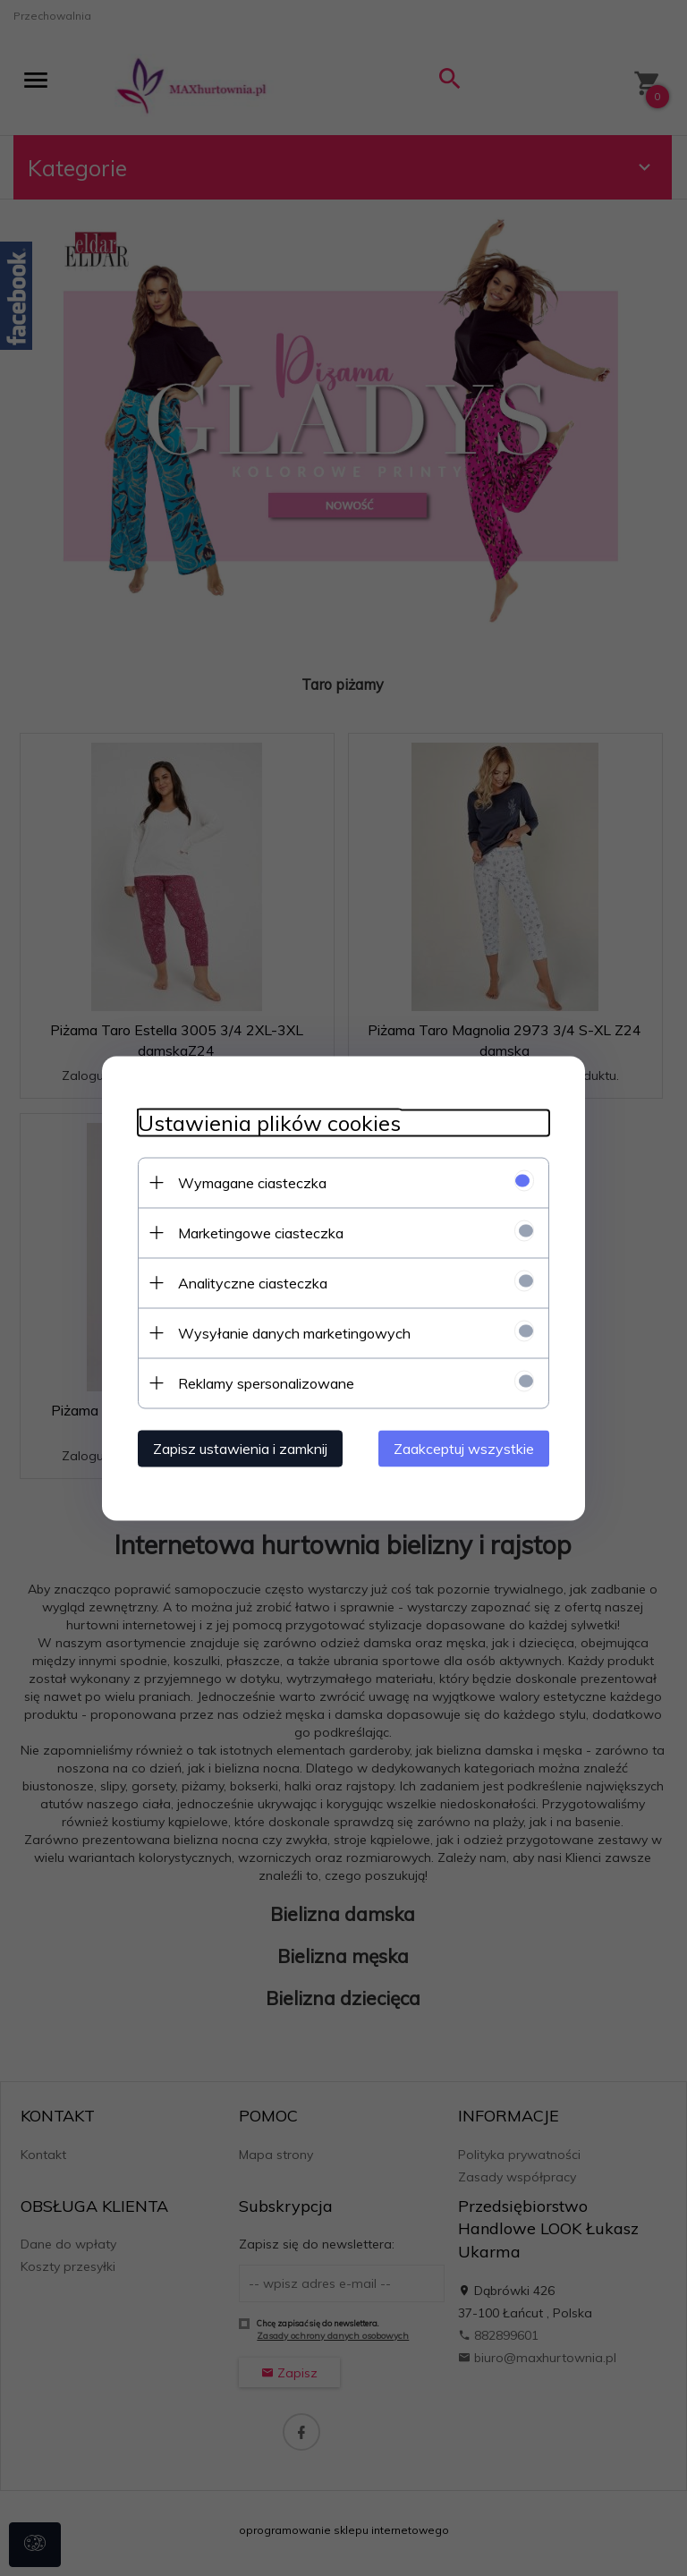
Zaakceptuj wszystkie (464, 1448)
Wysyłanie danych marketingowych (294, 1332)
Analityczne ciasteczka (252, 1282)
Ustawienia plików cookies (269, 1122)
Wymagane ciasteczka (252, 1182)
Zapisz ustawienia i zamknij (240, 1448)
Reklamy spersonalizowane (266, 1382)
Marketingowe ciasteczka (261, 1232)
